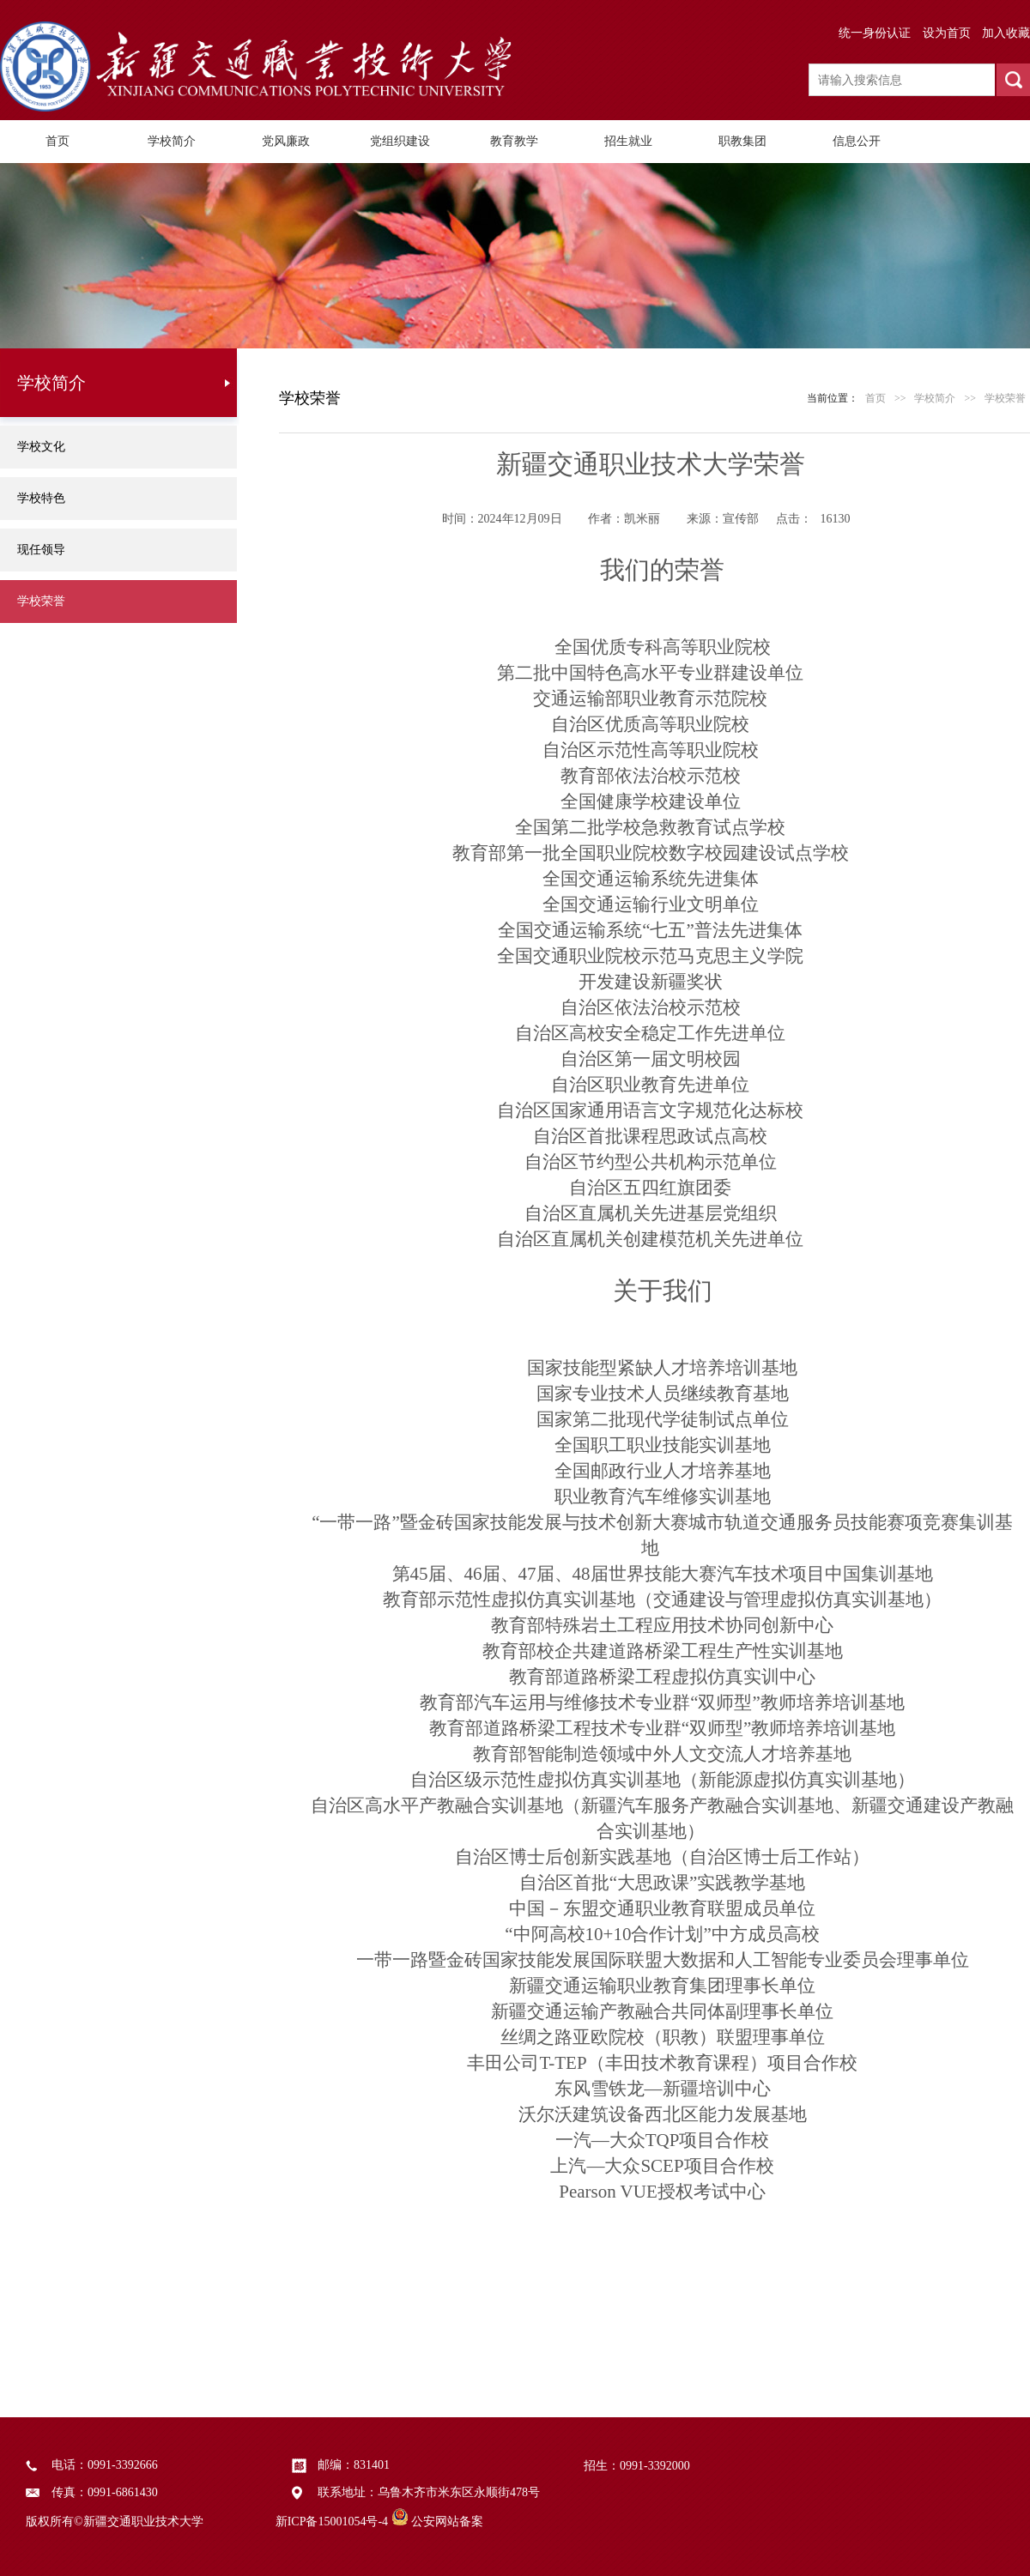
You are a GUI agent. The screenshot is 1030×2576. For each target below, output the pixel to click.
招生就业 (628, 141)
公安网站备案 (447, 2521)
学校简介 (172, 141)
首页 (57, 141)
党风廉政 (286, 141)
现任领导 (41, 549)
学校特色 (41, 498)
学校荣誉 (41, 601)
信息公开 (857, 141)
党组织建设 (400, 141)
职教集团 (742, 141)
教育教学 (514, 141)
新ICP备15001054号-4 (332, 2521)
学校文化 (41, 446)
